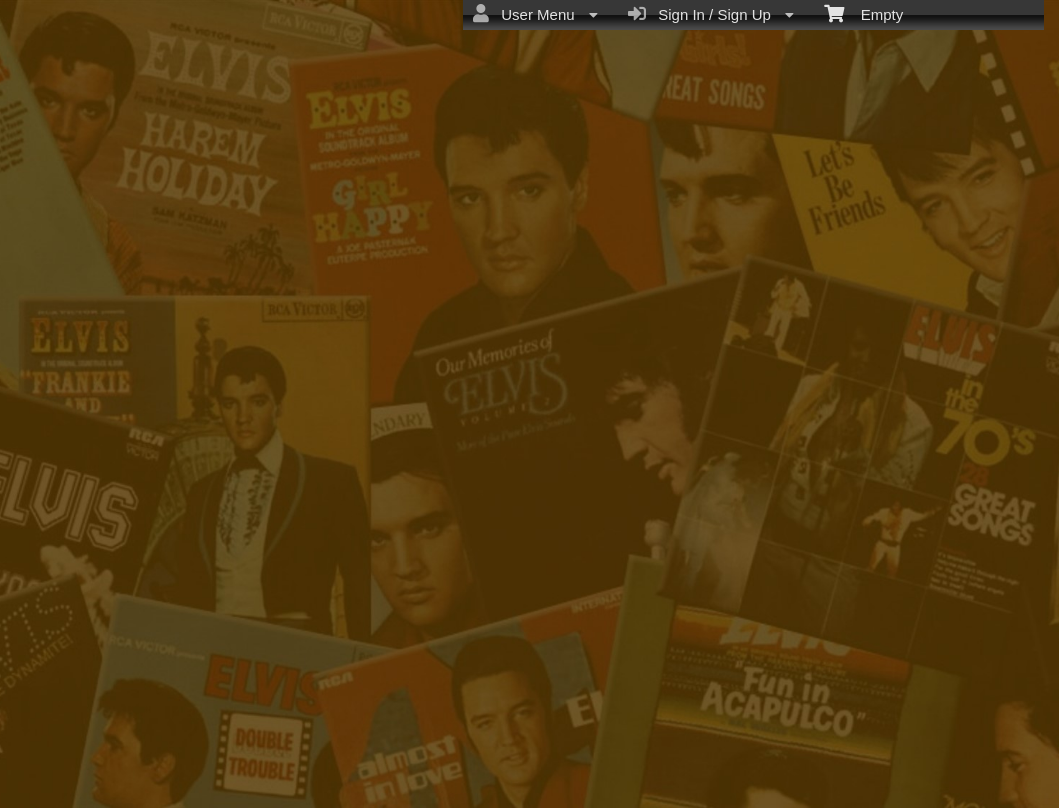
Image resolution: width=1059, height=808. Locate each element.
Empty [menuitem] (863, 13)
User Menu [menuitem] (535, 14)
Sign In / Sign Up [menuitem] (711, 14)
